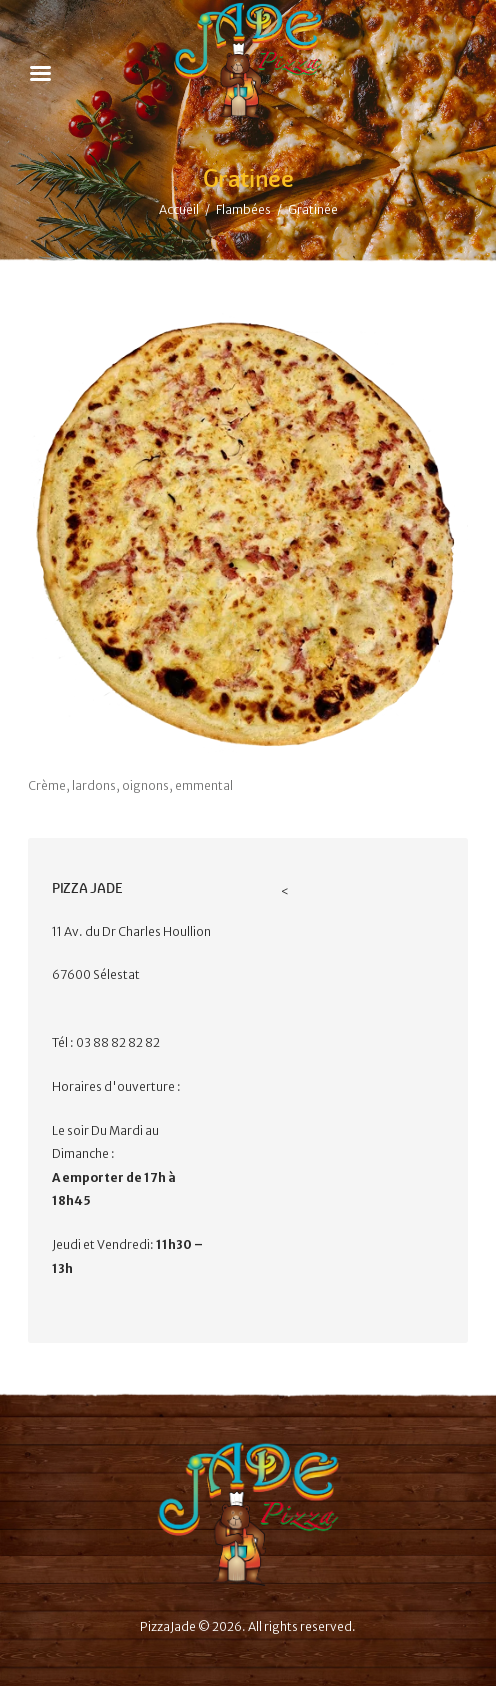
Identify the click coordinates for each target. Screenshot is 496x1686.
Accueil (179, 209)
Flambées (243, 209)
